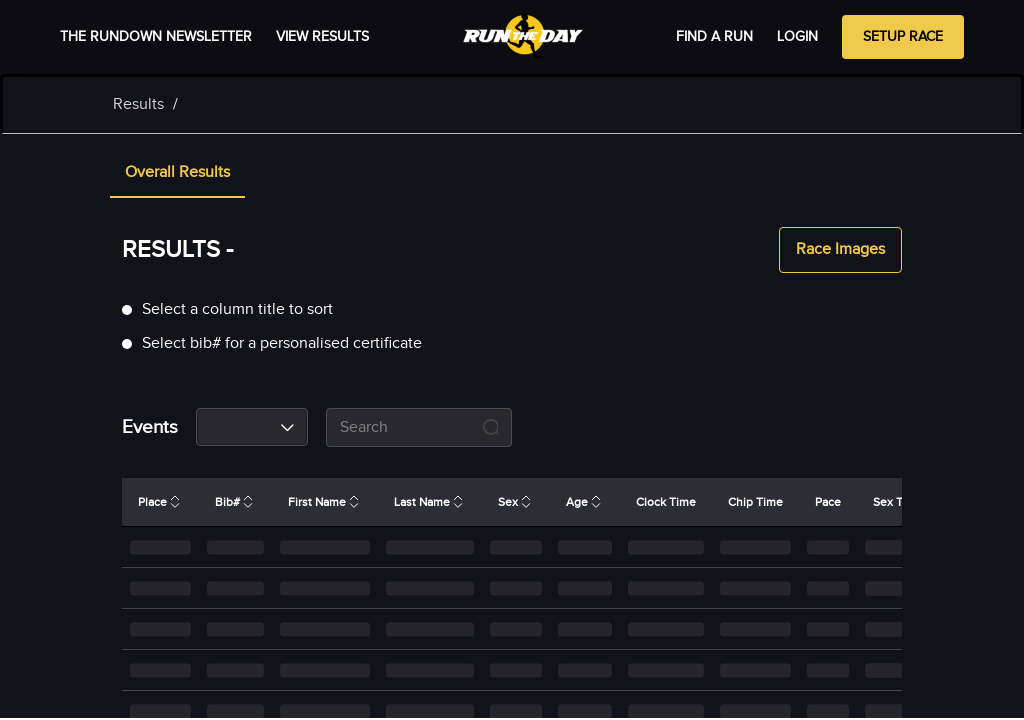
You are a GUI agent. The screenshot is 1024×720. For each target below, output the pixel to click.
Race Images (840, 250)
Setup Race (903, 37)
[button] (177, 174)
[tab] (177, 174)
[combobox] (252, 427)
